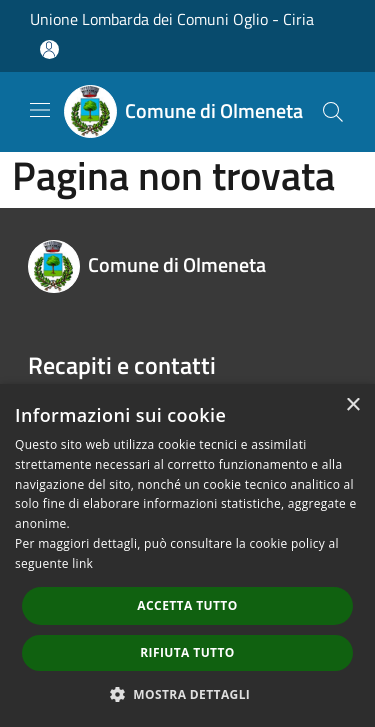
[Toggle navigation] (40, 110)
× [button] (352, 405)
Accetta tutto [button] (187, 605)
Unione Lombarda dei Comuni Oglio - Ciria (172, 19)
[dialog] (187, 555)
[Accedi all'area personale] (49, 49)
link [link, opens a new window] (82, 563)
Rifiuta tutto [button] (187, 652)
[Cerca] (333, 112)
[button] (188, 694)
